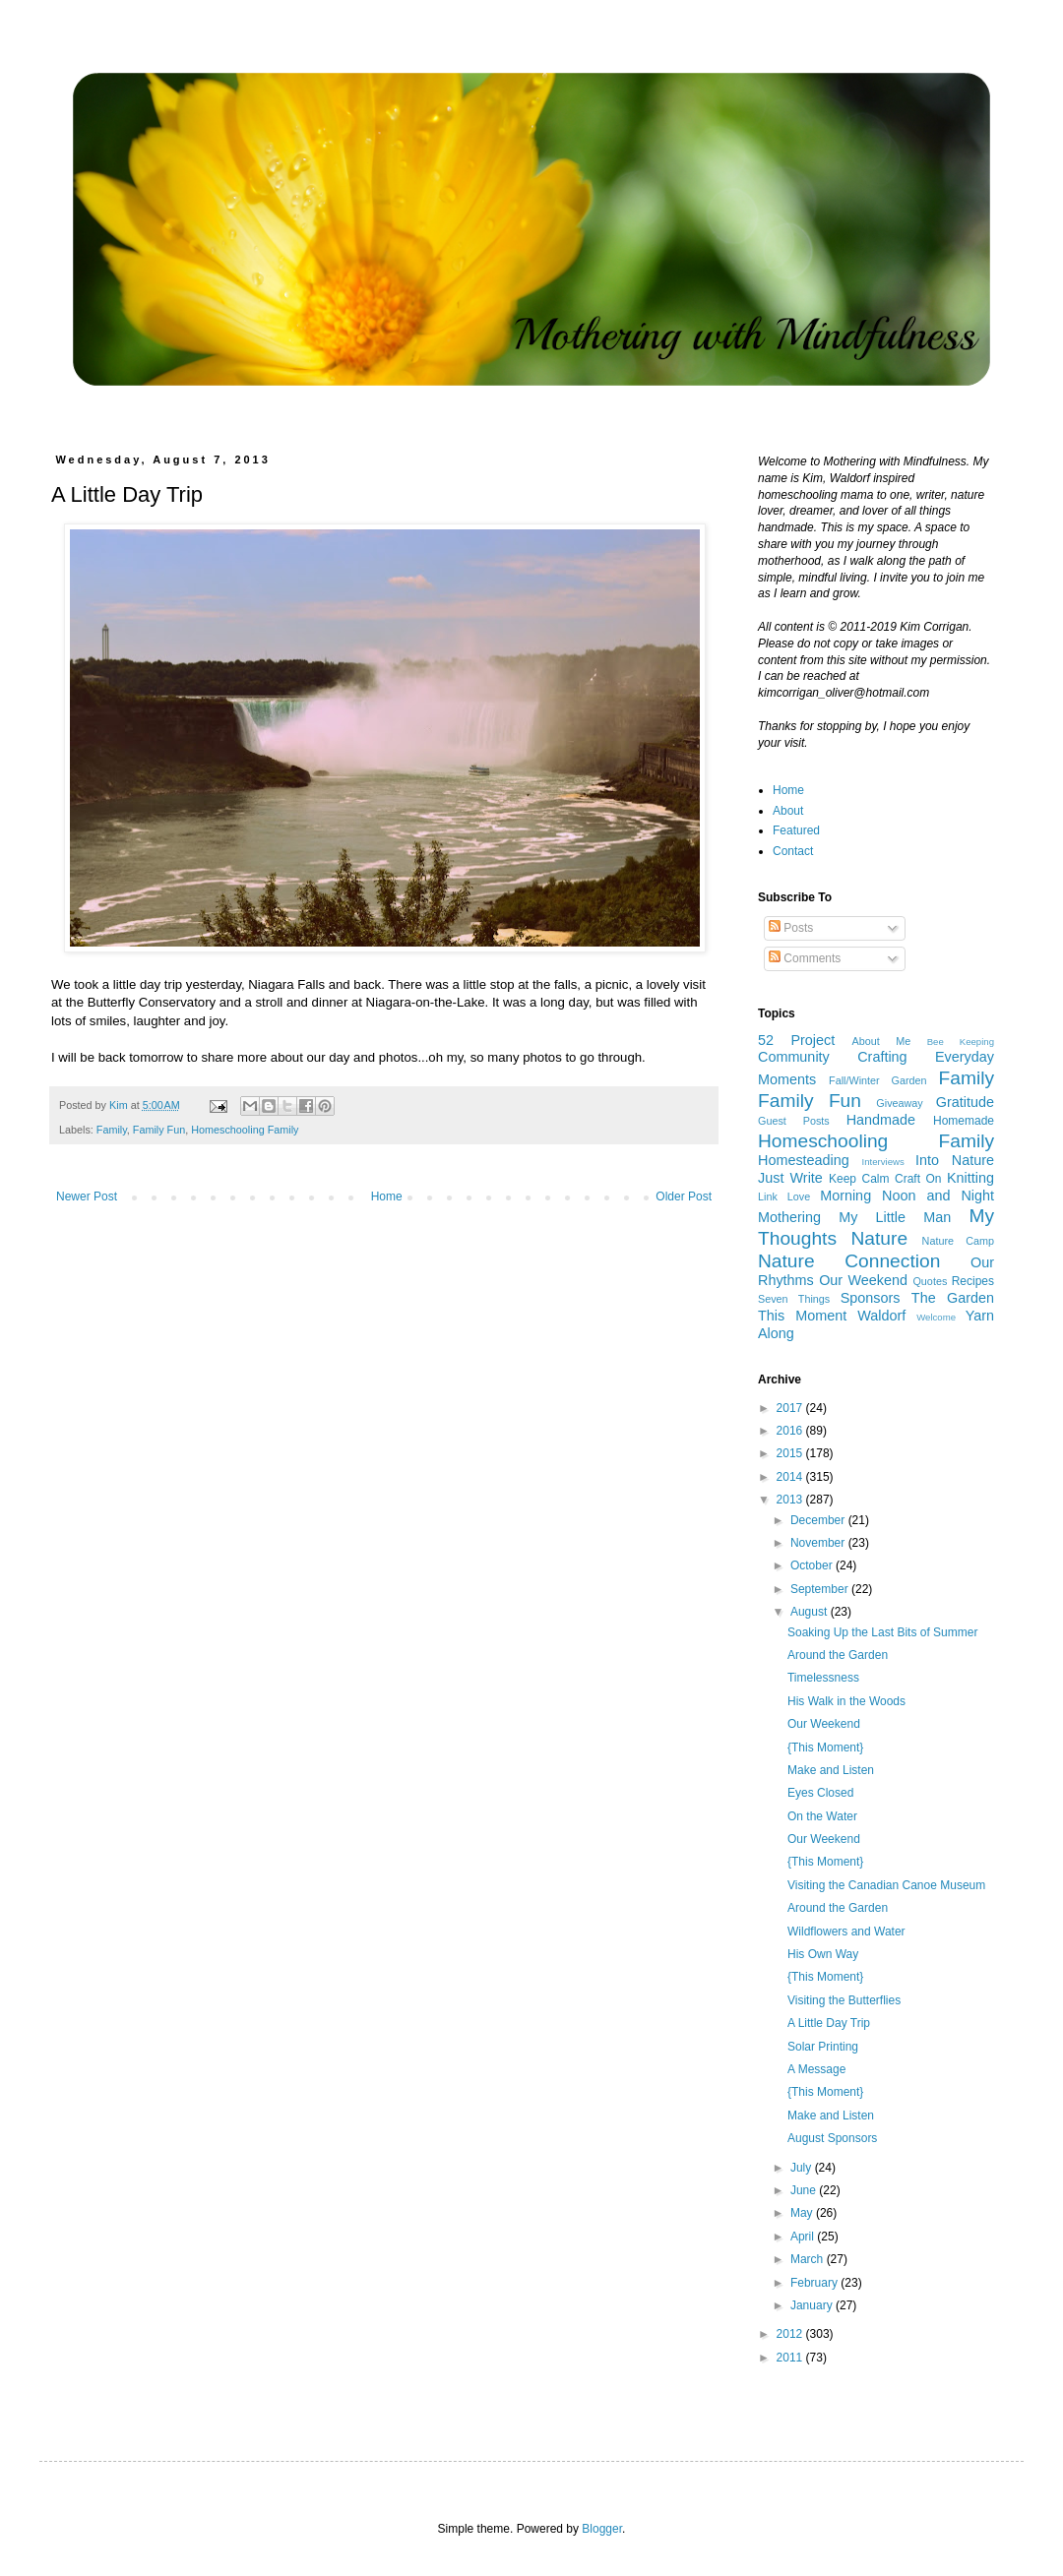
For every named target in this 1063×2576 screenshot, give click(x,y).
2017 (791, 1408)
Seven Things (794, 1299)
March (808, 2259)
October (813, 1565)
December (819, 1520)
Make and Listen (830, 1770)
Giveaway (899, 1103)
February (815, 2283)
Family (111, 1129)
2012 (791, 2334)
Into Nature (954, 1160)
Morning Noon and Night (907, 1195)
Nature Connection (849, 1261)
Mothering (789, 1217)
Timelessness (823, 1678)
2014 (791, 1477)
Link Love (784, 1196)
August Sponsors (832, 2138)
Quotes (929, 1281)
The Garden (952, 1298)
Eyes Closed (820, 1793)
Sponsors (871, 1298)
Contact (793, 851)
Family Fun (159, 1129)
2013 (791, 1499)
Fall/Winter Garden (878, 1080)
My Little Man (895, 1217)
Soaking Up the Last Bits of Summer (882, 1632)
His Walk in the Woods (846, 1701)
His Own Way (822, 1954)
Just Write (790, 1178)
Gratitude (965, 1102)
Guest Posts (794, 1121)
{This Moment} (825, 1747)
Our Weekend (863, 1280)
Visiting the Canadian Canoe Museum (886, 1885)
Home (387, 1196)
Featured (796, 830)
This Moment (802, 1315)
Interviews (883, 1161)
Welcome (936, 1317)
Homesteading (803, 1160)
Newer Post (86, 1196)
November (819, 1543)
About (788, 811)
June (804, 2190)
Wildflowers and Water (846, 1931)
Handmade (880, 1120)
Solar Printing (822, 2047)
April (803, 2236)
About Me (881, 1041)
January (813, 2305)
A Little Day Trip (828, 2023)
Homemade (963, 1121)
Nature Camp (958, 1241)
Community (794, 1057)
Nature (879, 1238)
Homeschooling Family (244, 1129)
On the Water (822, 1816)
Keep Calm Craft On (885, 1179)
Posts (791, 928)
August (810, 1612)
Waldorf (881, 1315)
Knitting (970, 1178)
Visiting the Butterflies (844, 2000)
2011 (791, 2357)
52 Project (796, 1040)
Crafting (882, 1057)
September (820, 1589)
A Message (816, 2069)
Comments (805, 958)
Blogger (602, 2529)
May (803, 2213)
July (802, 2168)
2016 (791, 1431)
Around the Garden (837, 1655)
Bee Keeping (960, 1041)
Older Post (684, 1196)
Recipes (973, 1281)
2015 (791, 1453)
